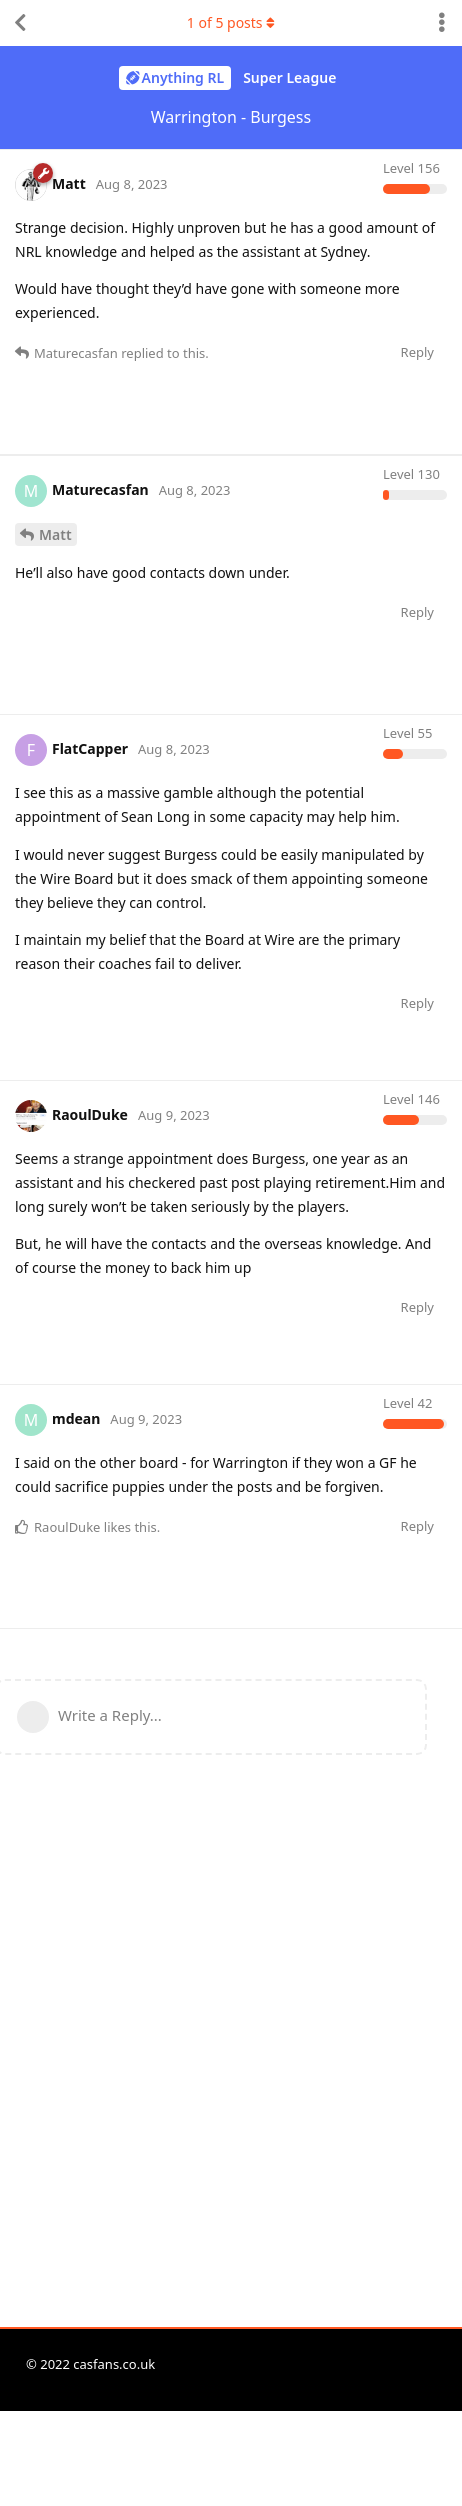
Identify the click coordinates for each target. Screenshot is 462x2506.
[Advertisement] (231, 686)
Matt (55, 1002)
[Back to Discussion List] (20, 23)
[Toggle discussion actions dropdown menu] (442, 23)
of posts (231, 22)
